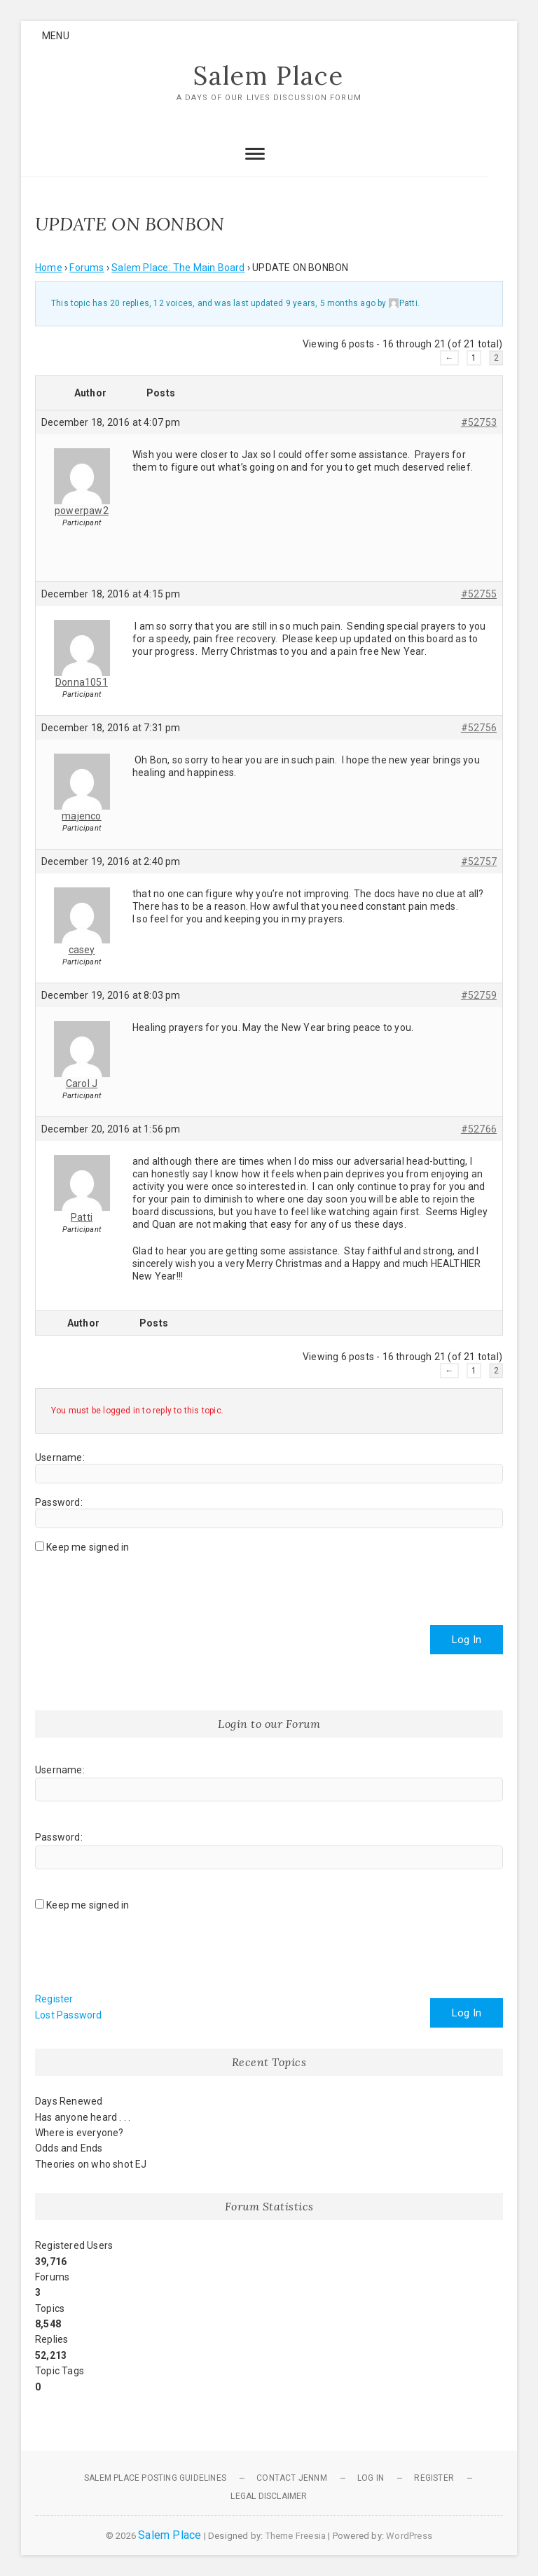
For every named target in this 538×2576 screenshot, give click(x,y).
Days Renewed (68, 2101)
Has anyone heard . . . (82, 2117)
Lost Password (68, 2015)
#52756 (479, 727)
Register (54, 1999)
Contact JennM (291, 2478)
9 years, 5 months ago (330, 303)
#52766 (479, 1129)
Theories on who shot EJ (91, 2164)
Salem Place (269, 76)
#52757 (479, 861)
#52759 (479, 995)
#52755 (479, 594)
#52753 (479, 422)
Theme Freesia (295, 2535)
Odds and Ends (69, 2148)
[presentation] (141, 1583)
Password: (59, 1502)
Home (48, 267)
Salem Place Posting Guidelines (155, 2478)
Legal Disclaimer (268, 2496)
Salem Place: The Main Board (177, 267)
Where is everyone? (79, 2132)
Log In (466, 1639)
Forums (86, 267)
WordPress (409, 2535)
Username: (60, 1457)
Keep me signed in (87, 1547)
